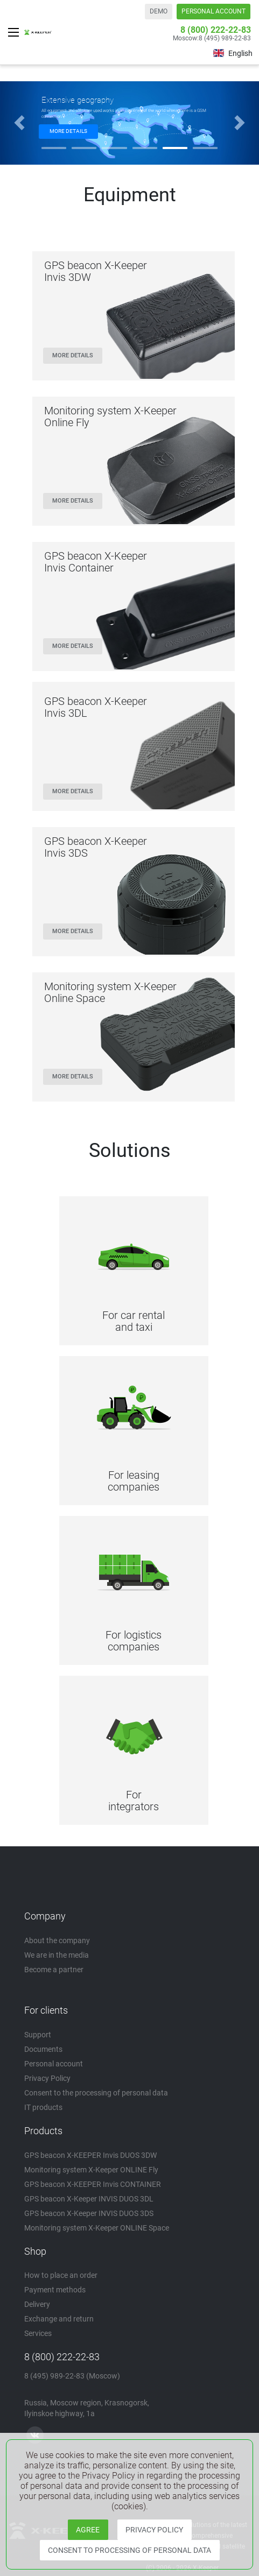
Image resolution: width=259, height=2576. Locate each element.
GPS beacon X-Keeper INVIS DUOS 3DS (88, 2213)
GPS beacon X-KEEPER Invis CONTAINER (92, 2184)
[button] (19, 123)
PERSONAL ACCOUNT (213, 11)
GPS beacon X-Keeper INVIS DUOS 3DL (88, 2198)
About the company (57, 1940)
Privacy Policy (47, 2078)
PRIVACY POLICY (154, 2529)
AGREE (88, 2529)
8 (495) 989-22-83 (225, 38)
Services (38, 2333)
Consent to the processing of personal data (96, 2092)
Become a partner (53, 1969)
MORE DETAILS (68, 131)
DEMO (158, 11)
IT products (43, 2107)
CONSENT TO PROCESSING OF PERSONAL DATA (129, 2550)
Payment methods (55, 2289)
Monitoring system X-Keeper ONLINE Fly (91, 2169)
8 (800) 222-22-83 (215, 30)
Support (37, 2034)
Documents (43, 2049)
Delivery (37, 2304)
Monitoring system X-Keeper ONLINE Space (96, 2228)
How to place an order (60, 2275)
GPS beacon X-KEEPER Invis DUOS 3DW (90, 2155)
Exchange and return (59, 2318)
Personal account (53, 2063)
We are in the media (56, 1955)
